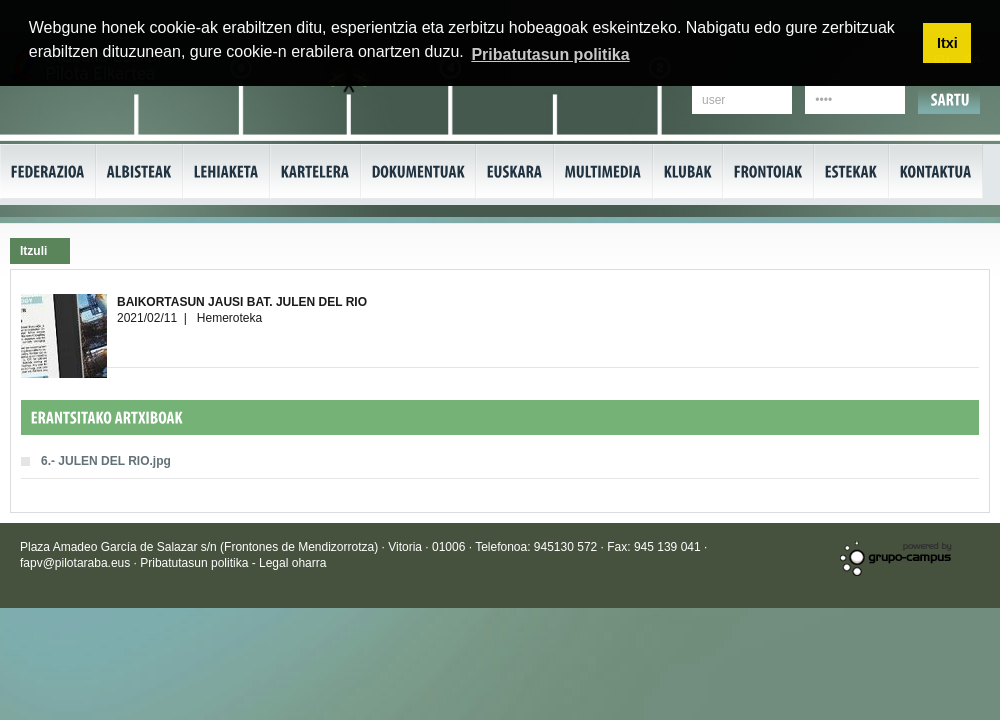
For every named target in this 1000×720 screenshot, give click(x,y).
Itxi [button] (947, 43)
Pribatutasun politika (195, 563)
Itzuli (33, 251)
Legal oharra (292, 563)
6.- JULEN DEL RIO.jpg (106, 461)
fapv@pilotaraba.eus (75, 563)
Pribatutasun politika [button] (550, 54)
